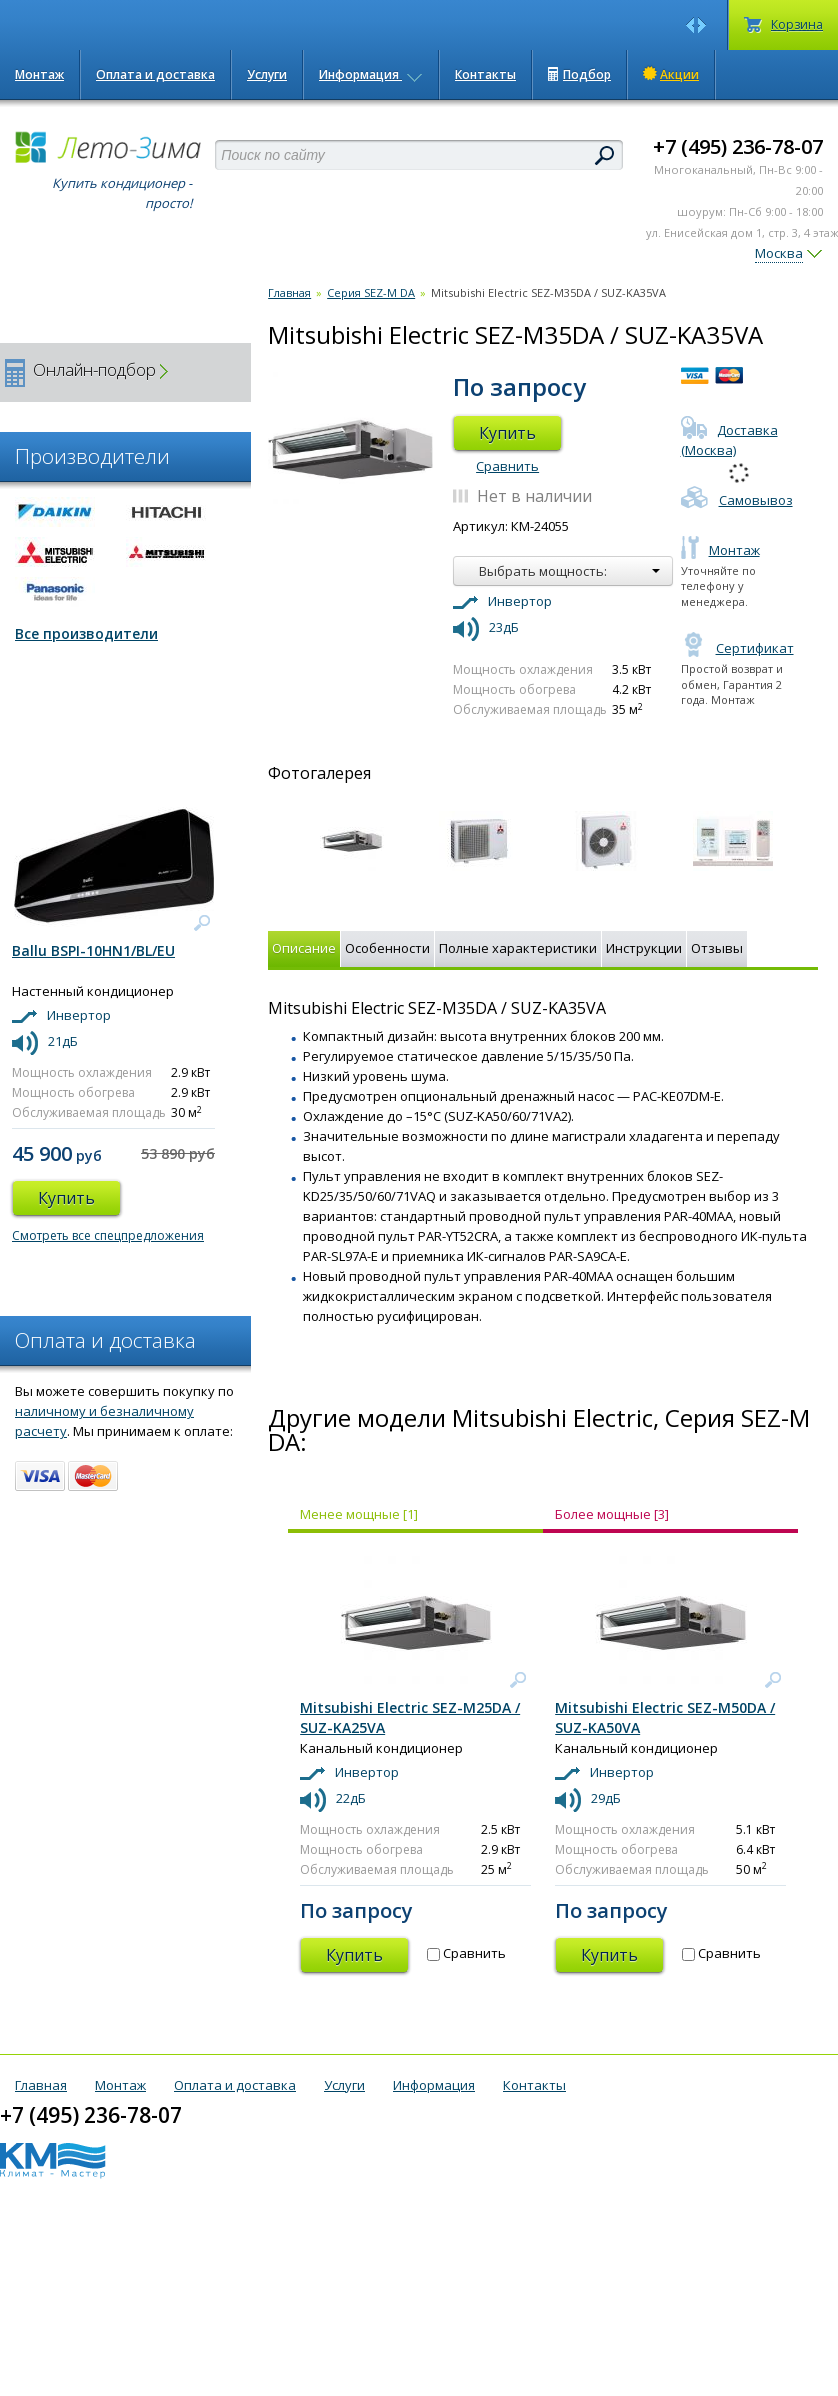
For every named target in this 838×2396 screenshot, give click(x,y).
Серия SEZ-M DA (371, 292)
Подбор (579, 74)
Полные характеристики (518, 948)
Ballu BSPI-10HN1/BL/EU (93, 950)
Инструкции (644, 948)
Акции (671, 74)
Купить (507, 433)
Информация (371, 74)
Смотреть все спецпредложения (108, 1235)
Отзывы (717, 948)
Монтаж (39, 74)
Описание (304, 948)
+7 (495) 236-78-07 (738, 146)
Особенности (387, 948)
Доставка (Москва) (729, 440)
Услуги (267, 74)
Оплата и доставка (155, 74)
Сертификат (737, 648)
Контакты (485, 74)
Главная (289, 292)
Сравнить (507, 466)
